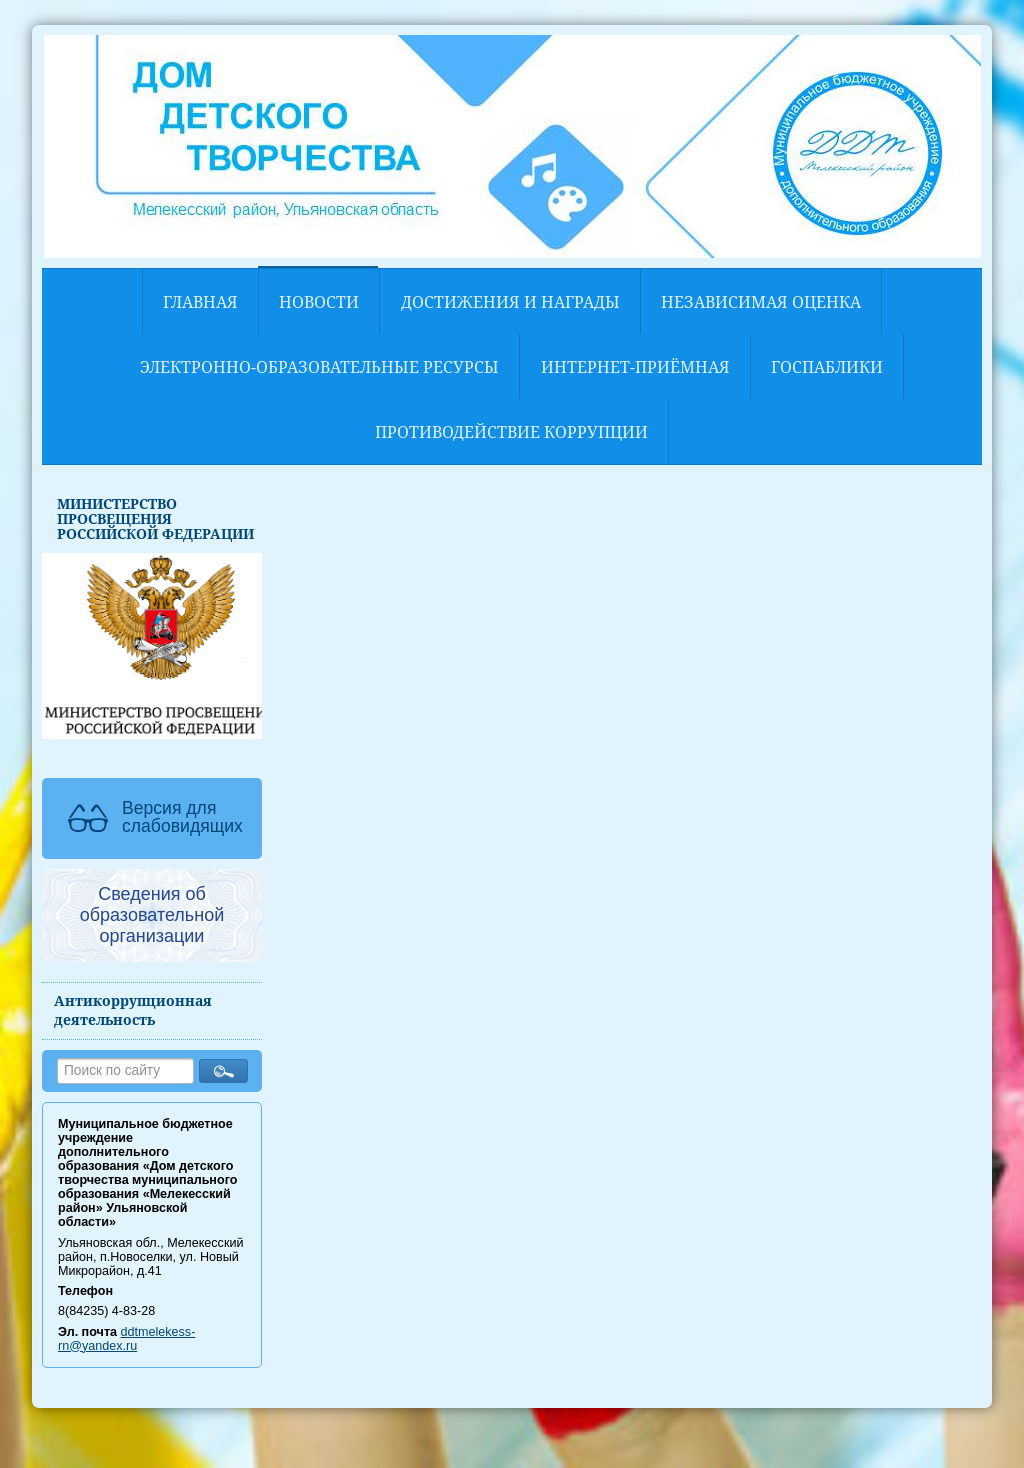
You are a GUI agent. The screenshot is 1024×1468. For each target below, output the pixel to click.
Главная (200, 302)
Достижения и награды (510, 302)
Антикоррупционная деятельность (133, 1010)
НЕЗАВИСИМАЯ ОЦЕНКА (761, 302)
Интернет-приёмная (635, 367)
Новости (319, 302)
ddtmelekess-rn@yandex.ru (126, 1339)
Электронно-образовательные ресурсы (319, 367)
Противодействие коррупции (511, 432)
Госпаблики (827, 367)
